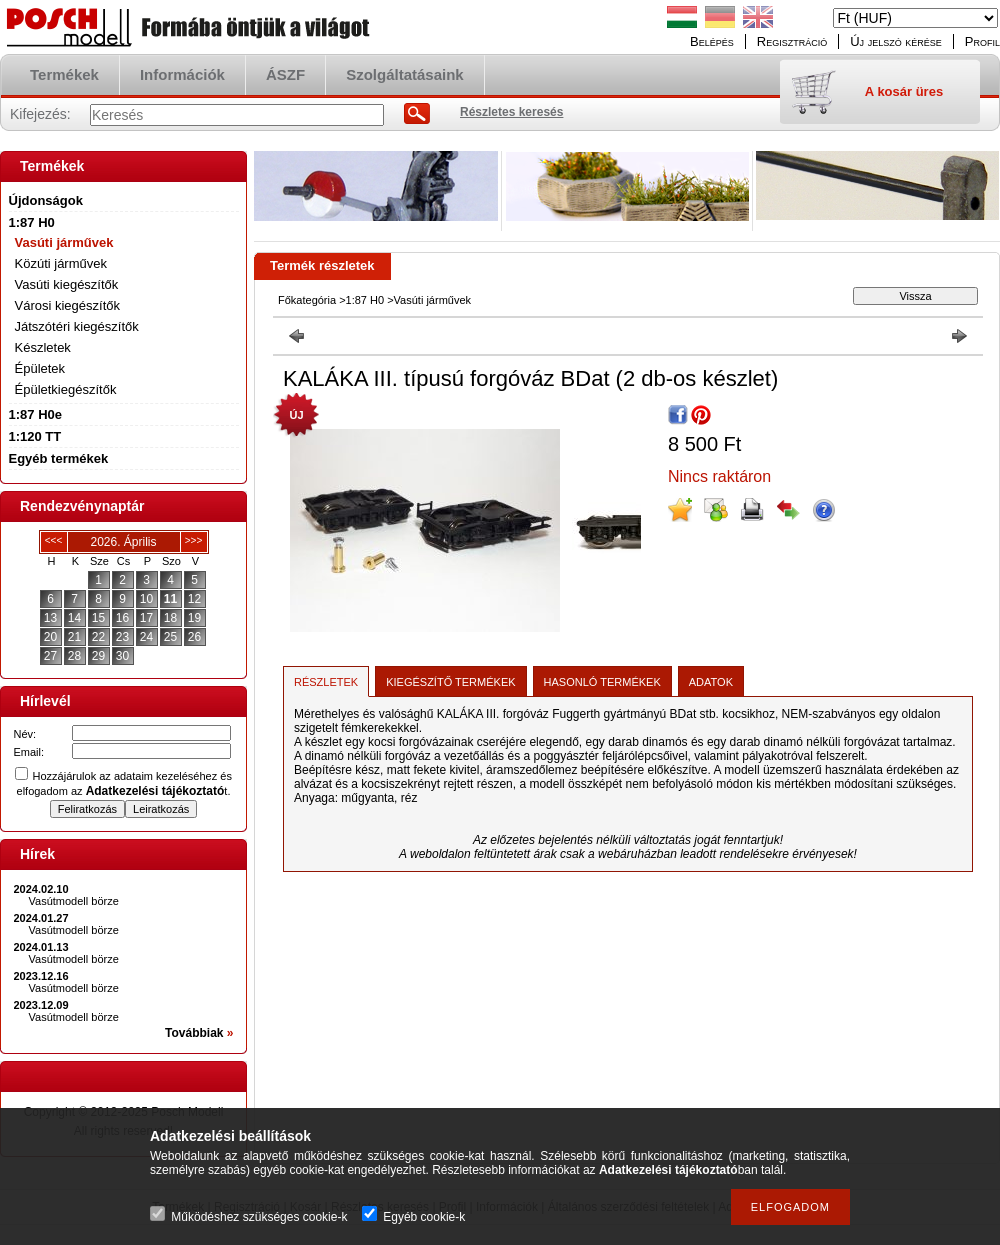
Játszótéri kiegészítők (77, 326)
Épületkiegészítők (66, 389)
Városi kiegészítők (68, 305)
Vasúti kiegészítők (67, 284)
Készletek (43, 347)
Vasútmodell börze (74, 901)
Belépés (712, 41)
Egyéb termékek (59, 458)
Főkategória (307, 300)
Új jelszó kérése (896, 41)
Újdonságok (46, 200)
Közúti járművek (61, 263)
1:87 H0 (365, 300)
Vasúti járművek (64, 242)
